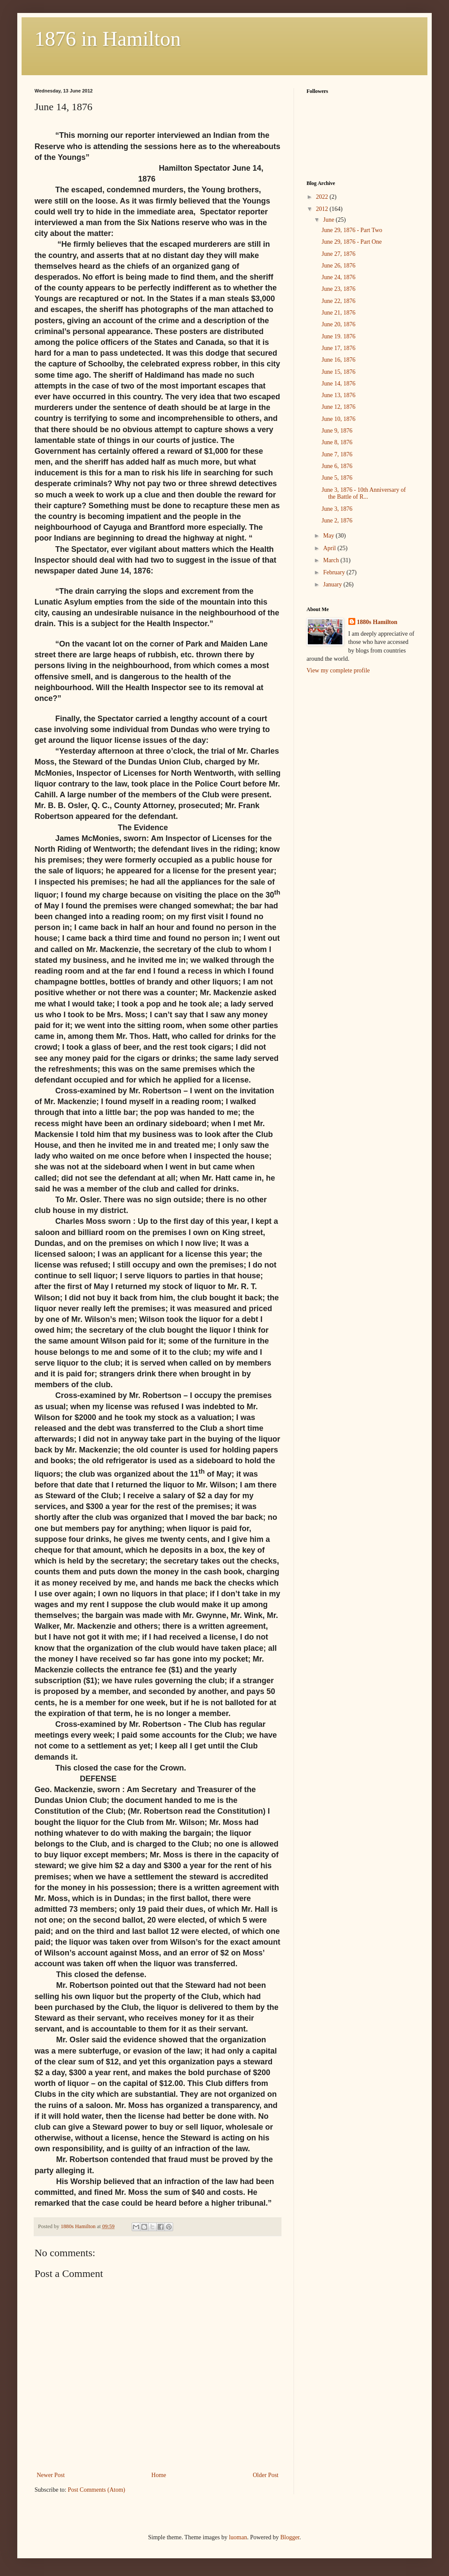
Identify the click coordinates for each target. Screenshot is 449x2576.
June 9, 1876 (337, 430)
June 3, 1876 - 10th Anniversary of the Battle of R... (364, 493)
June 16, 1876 (338, 360)
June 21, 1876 (338, 312)
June (329, 220)
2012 (323, 209)
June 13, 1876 (338, 395)
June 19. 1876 (338, 336)
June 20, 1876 (338, 324)
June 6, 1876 (337, 466)
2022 (323, 197)
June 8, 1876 (337, 442)
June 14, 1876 (338, 383)
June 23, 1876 (338, 289)
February (334, 572)
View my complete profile (338, 670)
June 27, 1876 (338, 254)
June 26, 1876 (338, 265)
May (329, 535)
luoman (238, 2537)
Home (159, 2475)
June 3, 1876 (337, 509)
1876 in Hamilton (108, 38)
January (333, 584)
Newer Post (51, 2475)
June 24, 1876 (338, 277)
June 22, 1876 (338, 301)
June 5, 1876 (337, 477)
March (331, 560)
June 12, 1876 (338, 407)
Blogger (289, 2537)
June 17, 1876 (338, 348)
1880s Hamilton (377, 622)
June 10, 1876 (338, 419)
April (330, 548)
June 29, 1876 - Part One (352, 242)
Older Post (266, 2475)
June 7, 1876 (337, 454)
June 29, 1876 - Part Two (352, 230)
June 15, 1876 (338, 372)
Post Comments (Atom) (96, 2490)
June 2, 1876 (337, 520)
